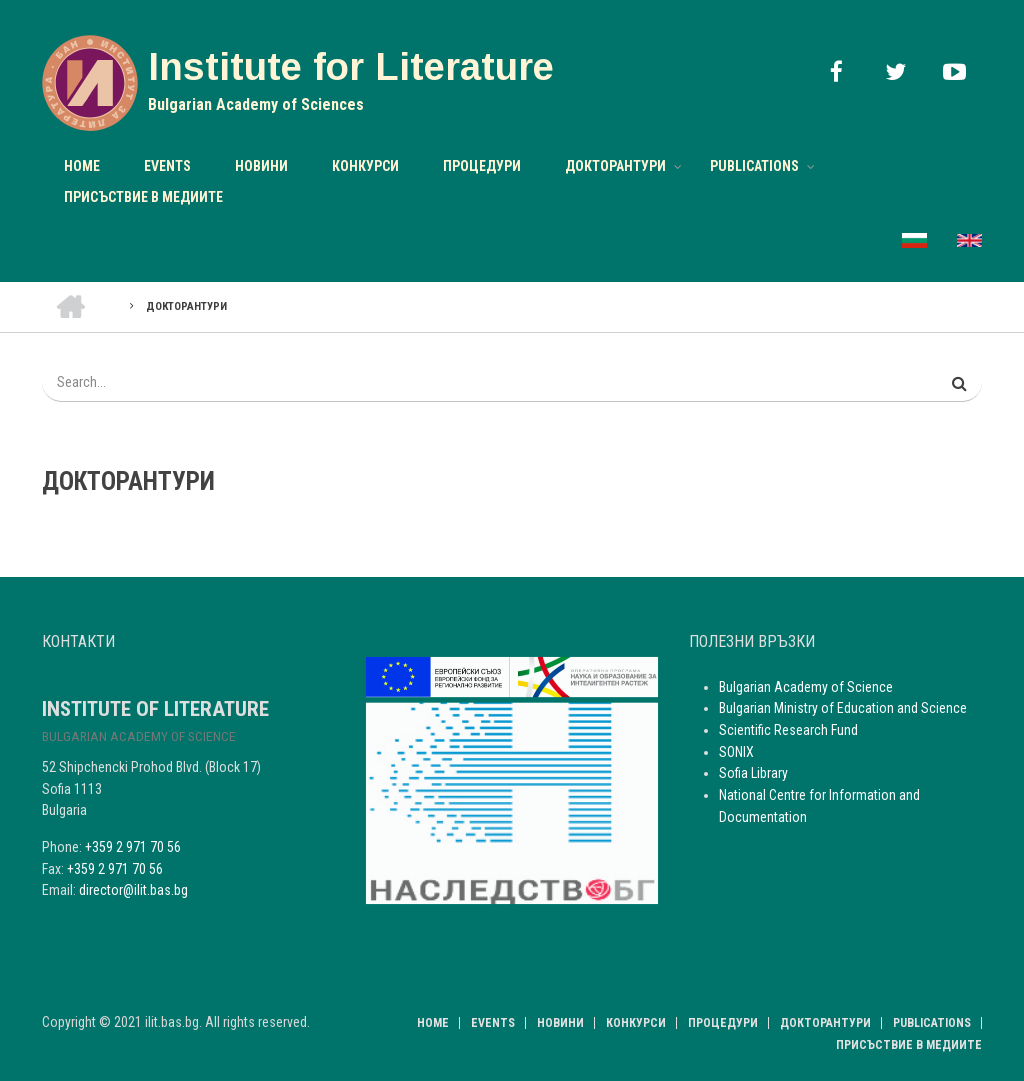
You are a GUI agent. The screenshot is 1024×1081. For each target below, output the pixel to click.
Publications (754, 166)
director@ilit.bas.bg (133, 890)
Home (82, 166)
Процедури (482, 166)
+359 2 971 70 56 (133, 847)
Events (167, 166)
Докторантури (615, 166)
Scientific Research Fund (788, 730)
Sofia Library (753, 773)
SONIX (736, 752)
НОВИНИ (261, 166)
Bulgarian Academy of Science (806, 687)
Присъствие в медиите (143, 197)
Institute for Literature (351, 67)
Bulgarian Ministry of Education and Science (843, 708)
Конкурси (365, 166)
